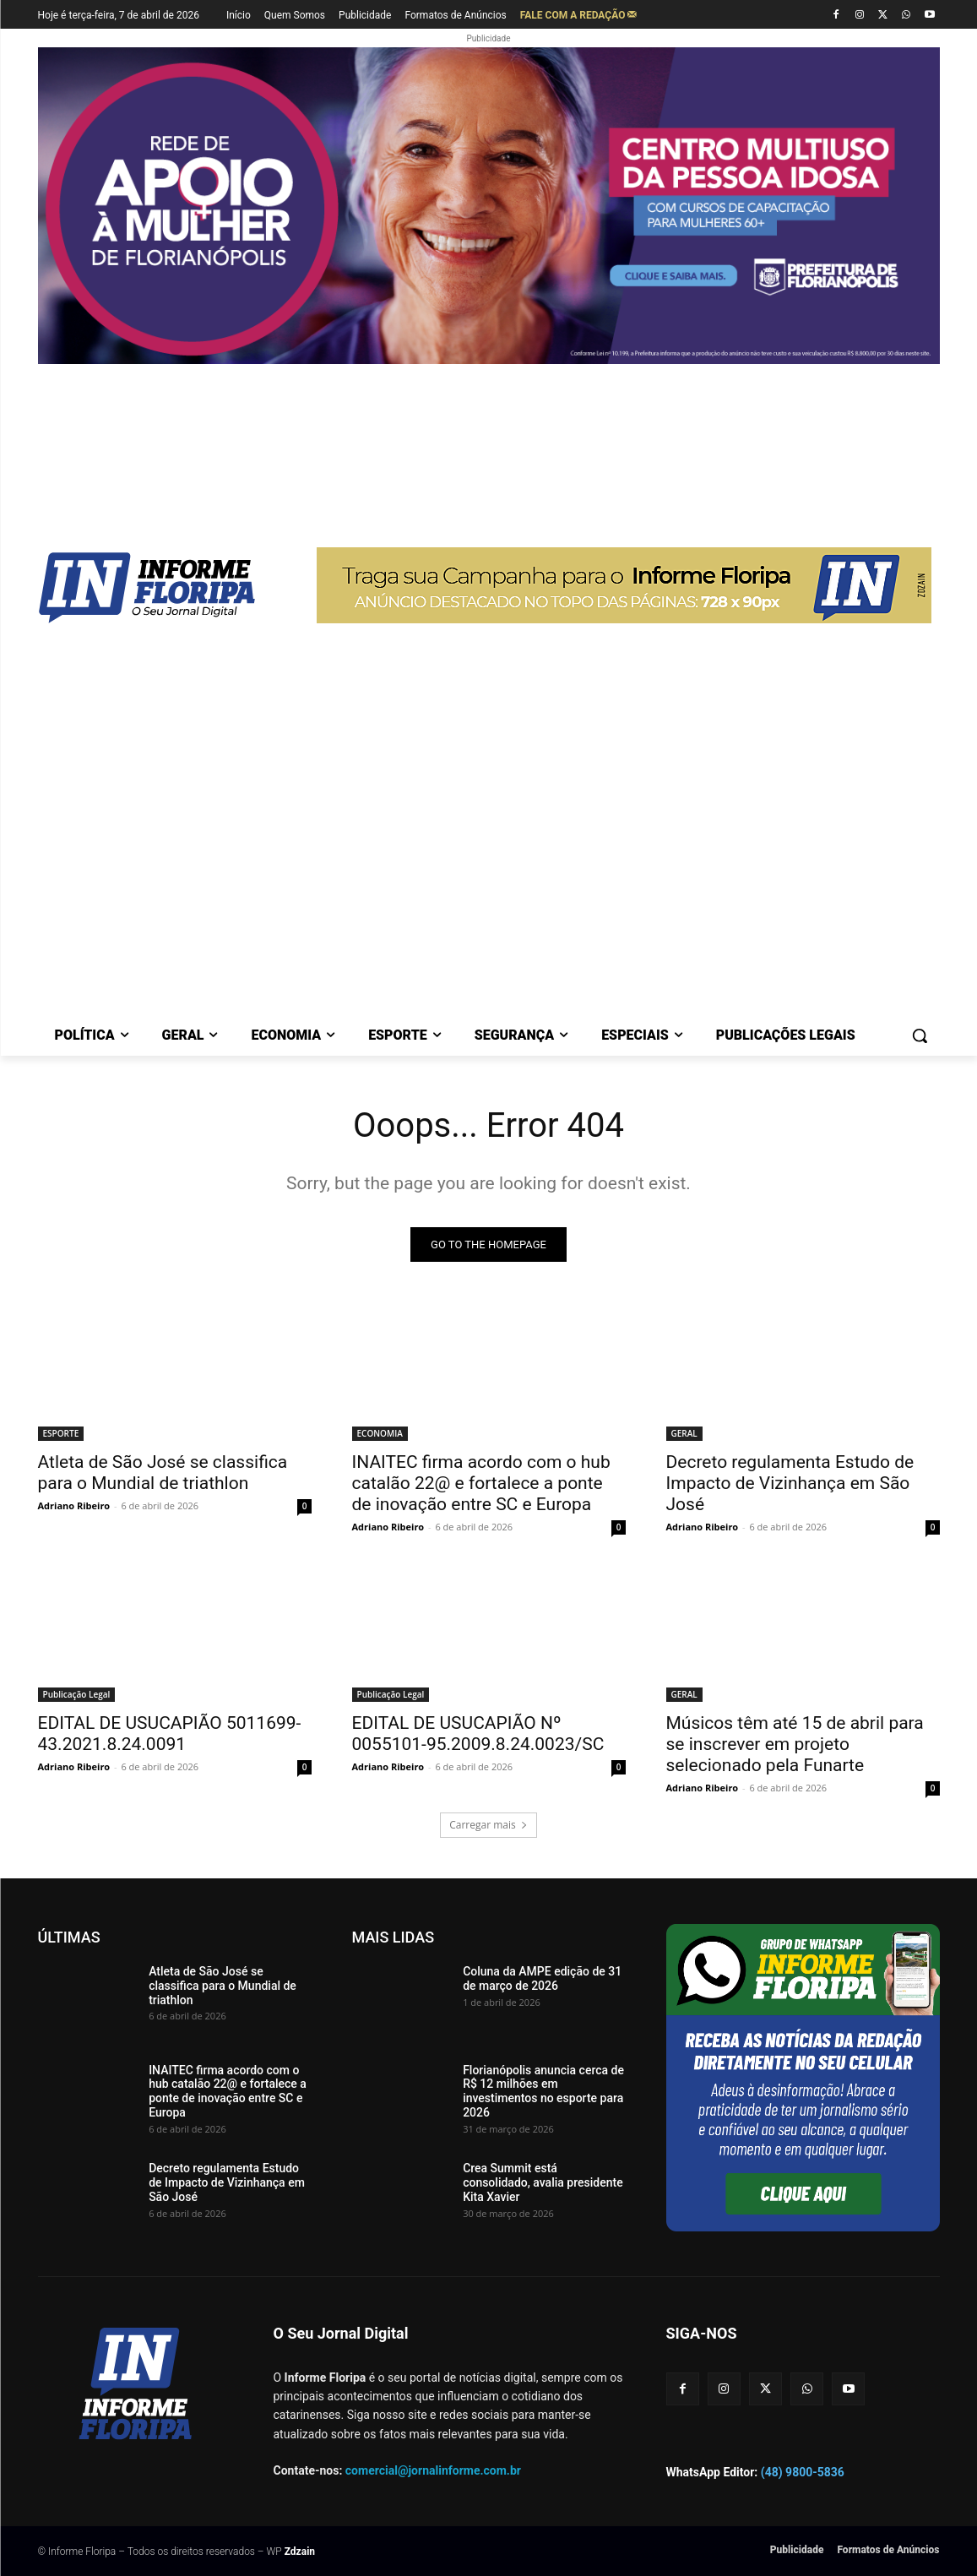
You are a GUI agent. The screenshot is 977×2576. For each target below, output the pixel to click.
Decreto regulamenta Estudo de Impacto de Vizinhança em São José (790, 1483)
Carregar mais (488, 1825)
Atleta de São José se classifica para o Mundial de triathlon (163, 1472)
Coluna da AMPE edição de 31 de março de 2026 (542, 1978)
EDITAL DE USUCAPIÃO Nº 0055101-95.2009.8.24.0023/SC (478, 1733)
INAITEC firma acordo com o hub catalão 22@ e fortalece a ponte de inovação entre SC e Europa (481, 1483)
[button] (919, 1035)
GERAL (684, 1433)
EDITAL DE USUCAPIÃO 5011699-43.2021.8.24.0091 (169, 1733)
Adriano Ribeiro (74, 1505)
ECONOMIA (380, 1433)
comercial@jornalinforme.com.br (433, 2470)
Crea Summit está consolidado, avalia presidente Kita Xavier (543, 2182)
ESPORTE (61, 1433)
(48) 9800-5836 (802, 2472)
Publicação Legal (77, 1694)
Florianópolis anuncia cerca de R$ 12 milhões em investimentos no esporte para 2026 (543, 2091)
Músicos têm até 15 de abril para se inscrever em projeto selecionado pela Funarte (795, 1744)
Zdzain (300, 2551)
